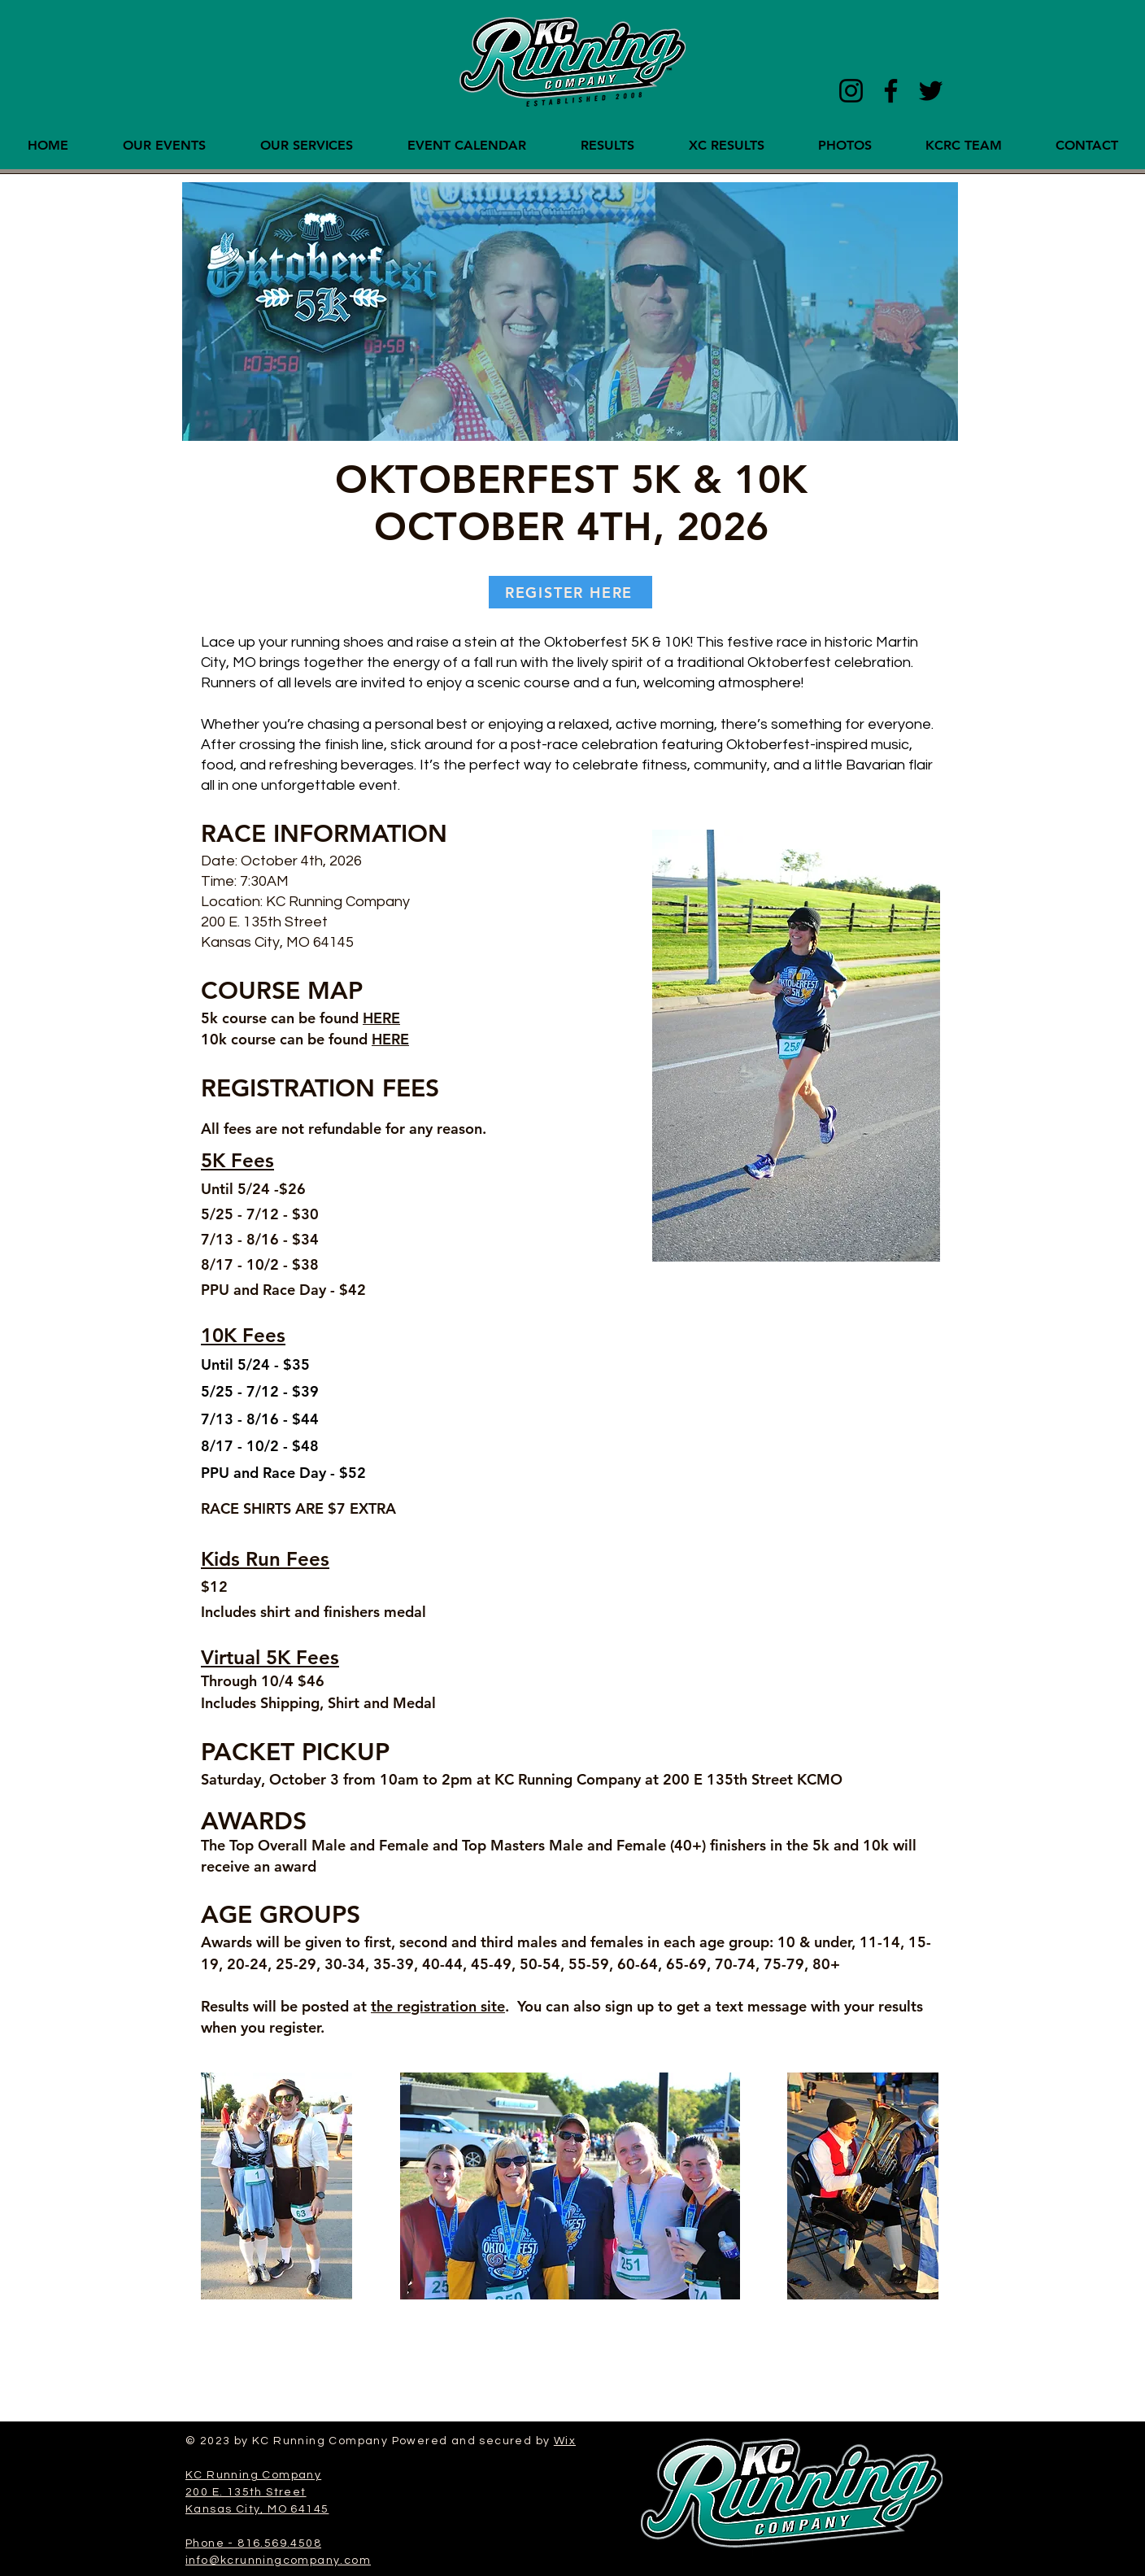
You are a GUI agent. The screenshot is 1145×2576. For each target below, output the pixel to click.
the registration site (438, 2006)
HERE (381, 1018)
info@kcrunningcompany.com (278, 2560)
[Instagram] (851, 91)
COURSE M (265, 990)
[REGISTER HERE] (570, 592)
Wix (565, 2441)
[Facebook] (891, 91)
